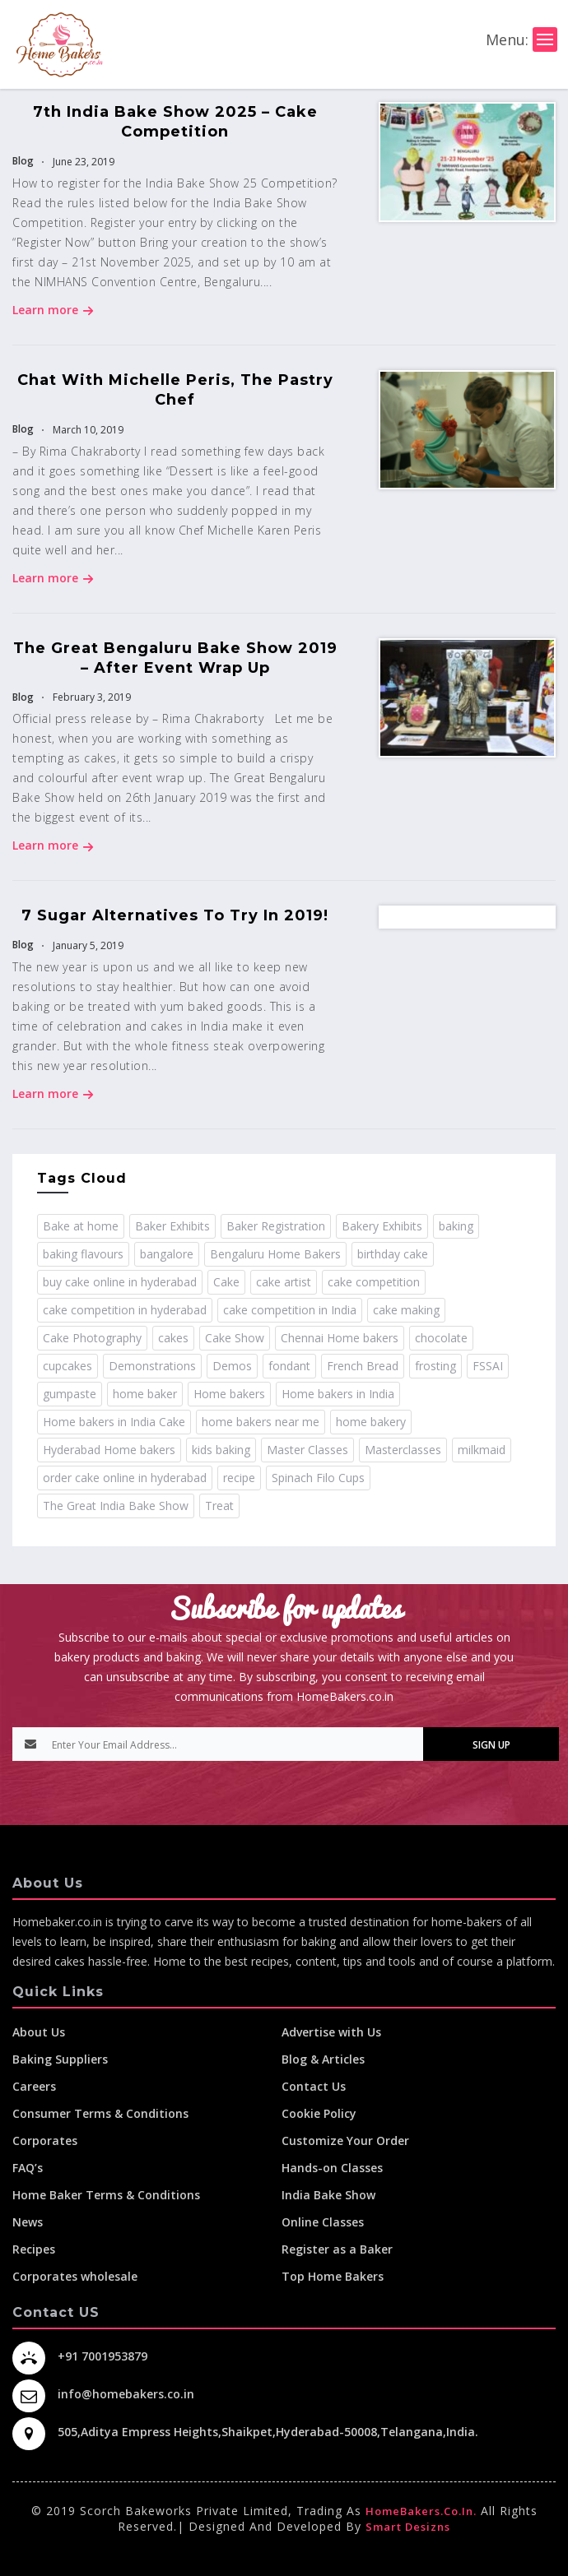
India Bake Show (328, 2195)
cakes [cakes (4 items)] (173, 1338)
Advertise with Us (331, 2032)
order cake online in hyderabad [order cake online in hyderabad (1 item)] (125, 1477)
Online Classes (323, 2222)
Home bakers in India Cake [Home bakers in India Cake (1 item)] (114, 1421)
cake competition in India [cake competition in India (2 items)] (289, 1310)
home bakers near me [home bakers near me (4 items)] (260, 1421)
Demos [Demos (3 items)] (232, 1366)
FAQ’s (27, 2167)
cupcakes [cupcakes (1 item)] (67, 1366)
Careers (34, 2086)
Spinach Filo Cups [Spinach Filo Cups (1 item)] (318, 1477)
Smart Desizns (407, 2526)
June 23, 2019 (82, 162)
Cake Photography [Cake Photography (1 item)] (92, 1338)
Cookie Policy (319, 2113)
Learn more (53, 309)
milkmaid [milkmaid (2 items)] (481, 1449)
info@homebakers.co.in (126, 2394)
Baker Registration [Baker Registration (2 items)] (275, 1226)
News (27, 2222)
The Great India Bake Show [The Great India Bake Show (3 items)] (116, 1505)
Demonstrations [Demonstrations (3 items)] (152, 1366)
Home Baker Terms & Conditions (106, 2195)
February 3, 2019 (90, 697)
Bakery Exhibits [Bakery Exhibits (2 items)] (382, 1226)
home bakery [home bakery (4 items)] (371, 1421)
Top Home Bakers (333, 2276)
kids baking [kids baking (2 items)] (221, 1449)
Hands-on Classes (332, 2167)
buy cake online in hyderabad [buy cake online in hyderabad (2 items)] (120, 1282)
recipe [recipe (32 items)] (239, 1477)
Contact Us (314, 2086)
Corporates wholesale (74, 2276)
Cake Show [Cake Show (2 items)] (234, 1338)
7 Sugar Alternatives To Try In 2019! (174, 915)
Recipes (33, 2249)
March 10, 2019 (86, 430)
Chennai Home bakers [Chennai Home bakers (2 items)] (339, 1338)
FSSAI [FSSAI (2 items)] (488, 1366)
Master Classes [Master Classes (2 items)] (307, 1449)
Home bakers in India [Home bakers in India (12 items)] (338, 1394)
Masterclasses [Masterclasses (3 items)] (403, 1449)
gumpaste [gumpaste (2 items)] (69, 1394)
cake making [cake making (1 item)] (406, 1310)
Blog (23, 161)
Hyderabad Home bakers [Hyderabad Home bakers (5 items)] (109, 1449)
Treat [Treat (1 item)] (219, 1505)
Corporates (44, 2140)
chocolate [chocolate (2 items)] (441, 1338)
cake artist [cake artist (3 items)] (283, 1282)
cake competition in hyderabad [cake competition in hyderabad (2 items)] (125, 1310)
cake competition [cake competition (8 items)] (374, 1282)
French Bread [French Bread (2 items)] (362, 1366)
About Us (38, 2032)
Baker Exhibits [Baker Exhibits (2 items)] (172, 1226)
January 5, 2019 (86, 945)
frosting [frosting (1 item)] (435, 1366)
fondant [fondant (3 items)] (289, 1366)
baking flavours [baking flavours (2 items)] (83, 1254)
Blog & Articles (323, 2059)
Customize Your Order (345, 2140)
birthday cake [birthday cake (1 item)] (392, 1254)
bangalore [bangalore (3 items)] (166, 1254)
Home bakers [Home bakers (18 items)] (229, 1394)
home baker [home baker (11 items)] (145, 1394)
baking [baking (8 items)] (456, 1226)
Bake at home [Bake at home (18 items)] (81, 1226)
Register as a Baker (337, 2249)
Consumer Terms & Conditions (100, 2113)
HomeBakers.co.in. (421, 2511)
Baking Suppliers (60, 2059)
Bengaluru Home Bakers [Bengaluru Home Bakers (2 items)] (275, 1254)
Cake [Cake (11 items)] (226, 1282)
